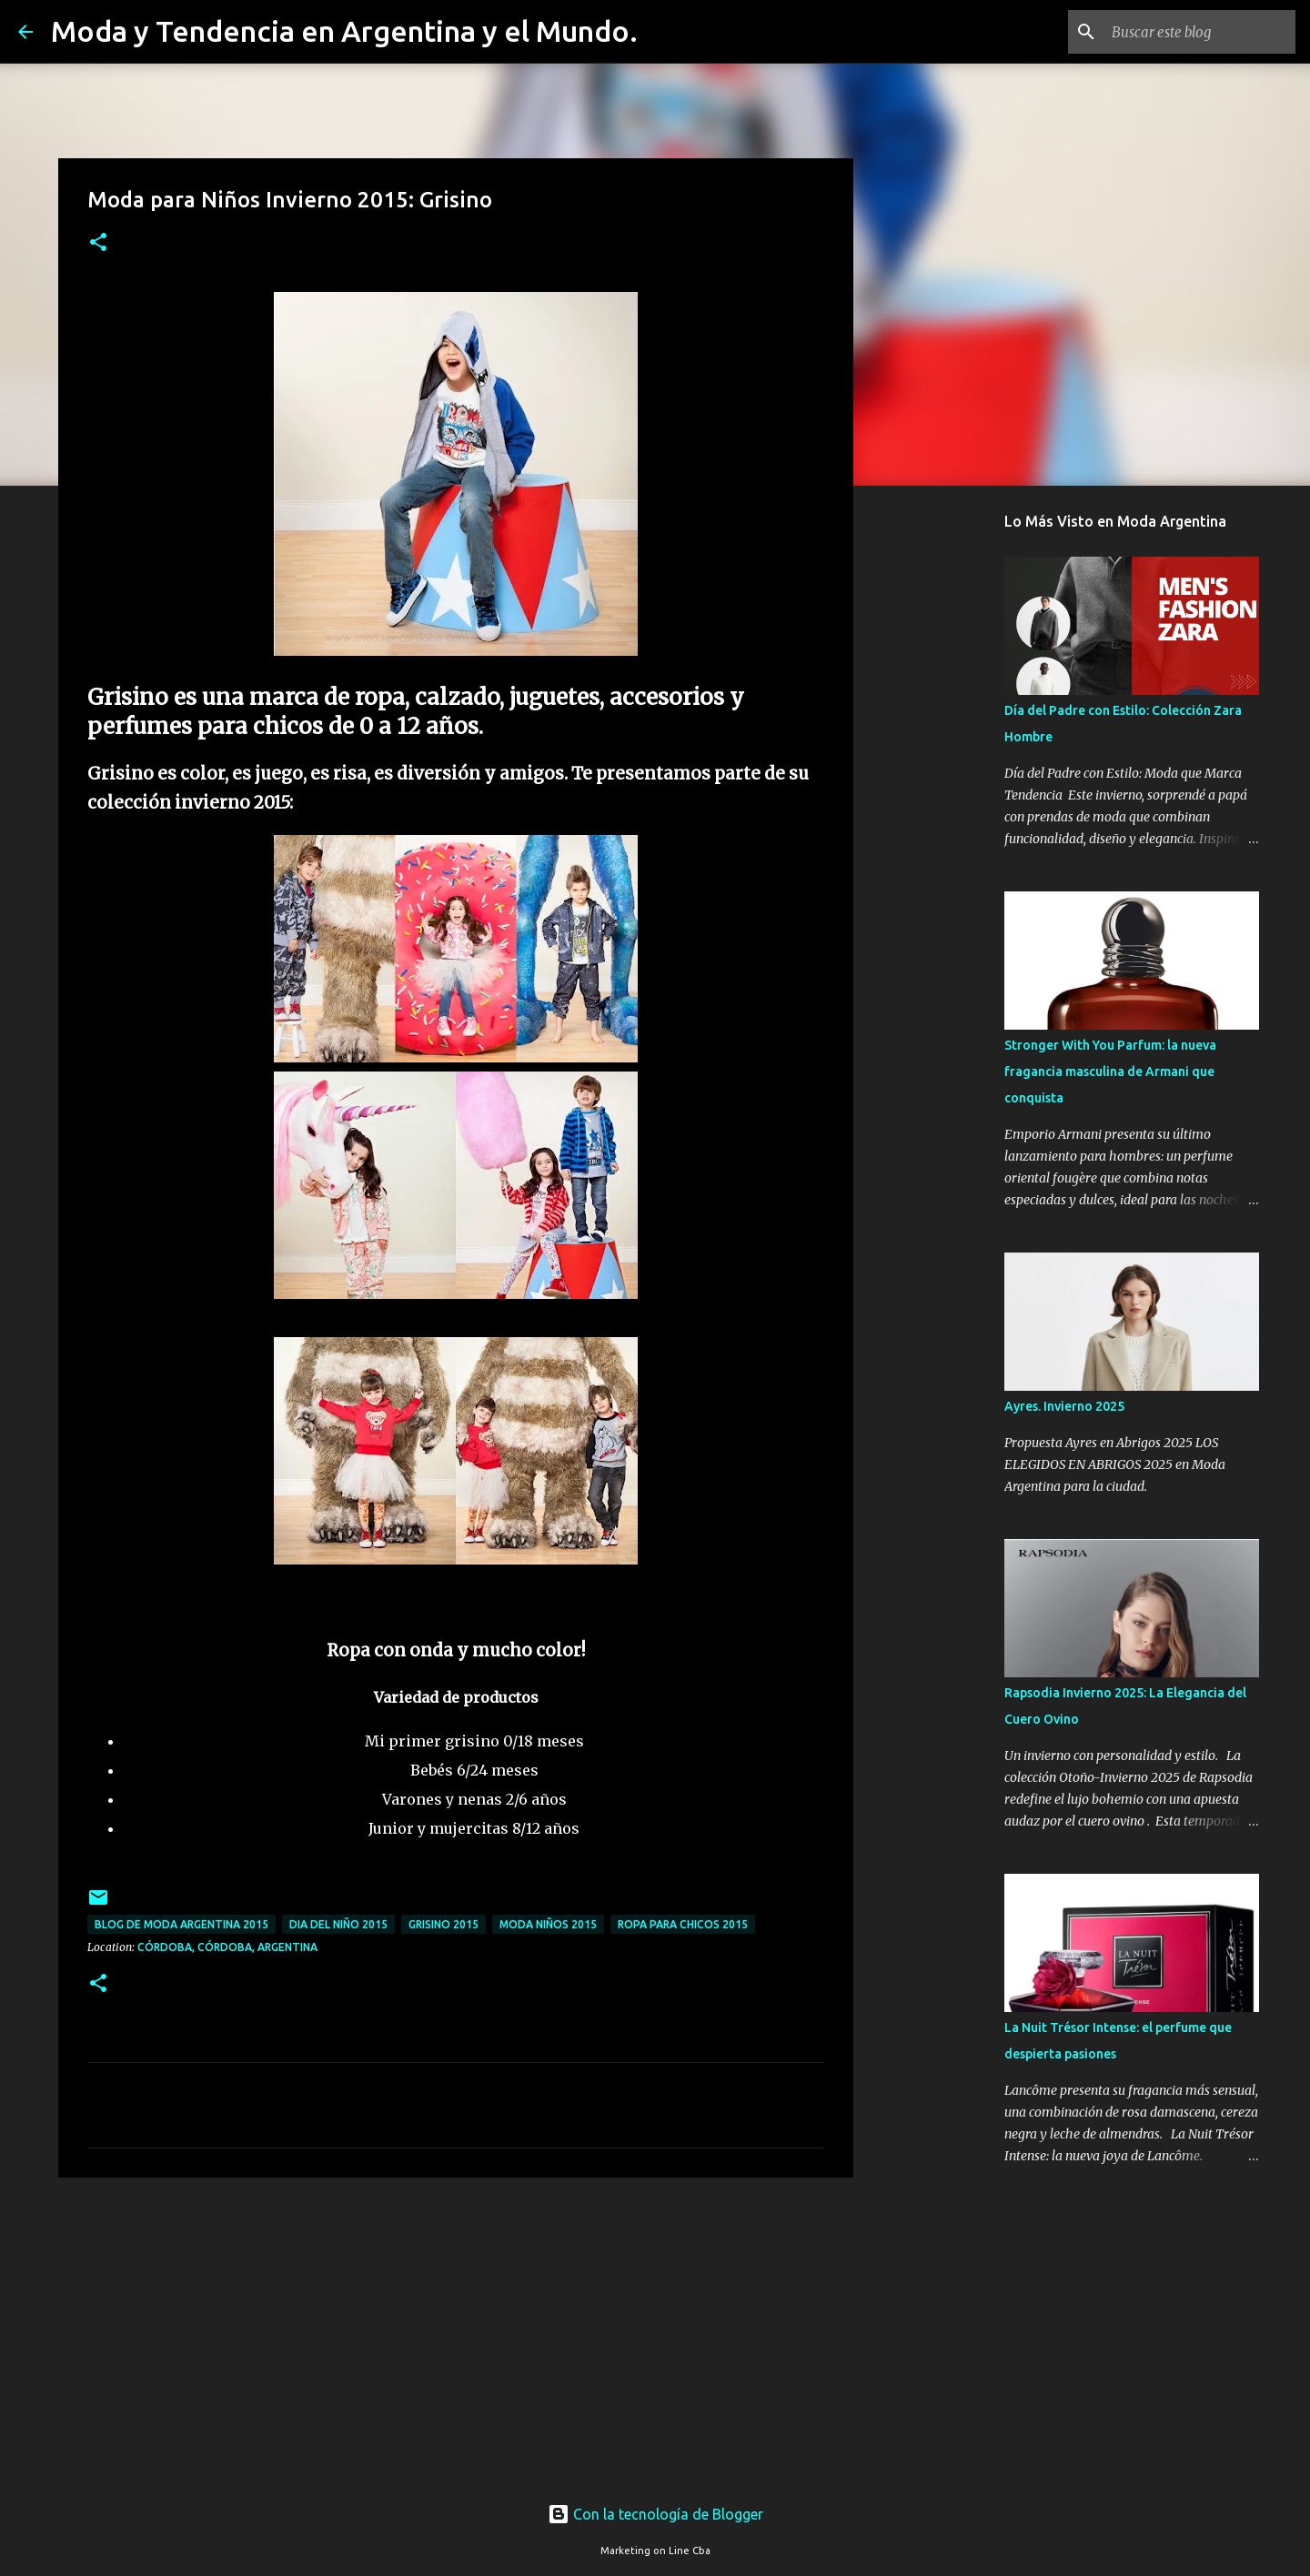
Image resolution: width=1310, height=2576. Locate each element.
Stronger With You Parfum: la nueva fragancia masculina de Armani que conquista (1110, 1071)
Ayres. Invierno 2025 (1064, 1406)
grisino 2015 (443, 1924)
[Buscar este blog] (1199, 32)
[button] (98, 243)
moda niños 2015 (548, 1924)
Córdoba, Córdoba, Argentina (227, 1947)
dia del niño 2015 (338, 1924)
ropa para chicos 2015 (683, 1924)
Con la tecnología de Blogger (655, 2514)
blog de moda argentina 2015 (181, 1924)
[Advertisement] (456, 2332)
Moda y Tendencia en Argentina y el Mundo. (344, 31)
